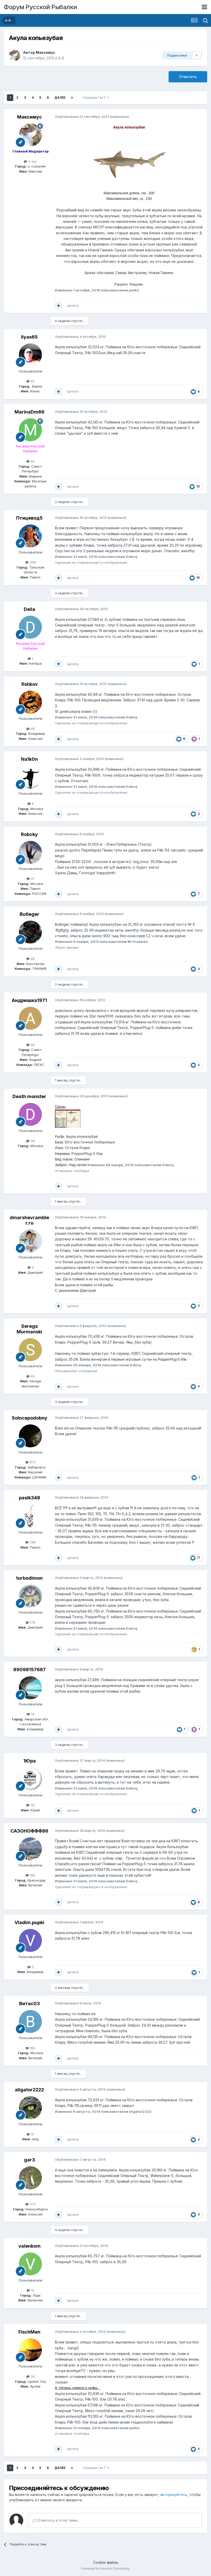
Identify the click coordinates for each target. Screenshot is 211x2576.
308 (30, 562)
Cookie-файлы (105, 2562)
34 (30, 2376)
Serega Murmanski (29, 1328)
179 (30, 1622)
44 (30, 461)
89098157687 (29, 1669)
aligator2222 (29, 2089)
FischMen (29, 2332)
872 (30, 1462)
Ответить (188, 76)
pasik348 (29, 1497)
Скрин (60, 1106)
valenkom (29, 2246)
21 (30, 879)
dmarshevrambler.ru (29, 1220)
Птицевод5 (29, 518)
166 (30, 1875)
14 (30, 1714)
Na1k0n (29, 759)
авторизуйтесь (173, 2494)
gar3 (29, 2159)
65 (30, 1376)
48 (30, 729)
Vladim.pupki (29, 1922)
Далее (59, 97)
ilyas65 (29, 337)
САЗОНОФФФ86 (29, 1831)
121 (30, 1805)
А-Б (61, 58)
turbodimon (29, 1578)
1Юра (29, 1760)
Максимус (45, 52)
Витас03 (29, 2003)
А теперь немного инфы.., (77, 2388)
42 (30, 381)
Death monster (29, 1096)
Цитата (72, 305)
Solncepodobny (29, 1418)
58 (30, 1045)
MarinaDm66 (29, 412)
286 (30, 1542)
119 (30, 1141)
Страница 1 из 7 (96, 97)
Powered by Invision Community (105, 2568)
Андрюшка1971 (29, 1000)
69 (30, 959)
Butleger (29, 914)
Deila (29, 609)
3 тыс (30, 161)
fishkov (29, 684)
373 (30, 2204)
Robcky (29, 834)
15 (30, 2134)
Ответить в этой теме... (56, 2520)
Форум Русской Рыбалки (40, 7)
